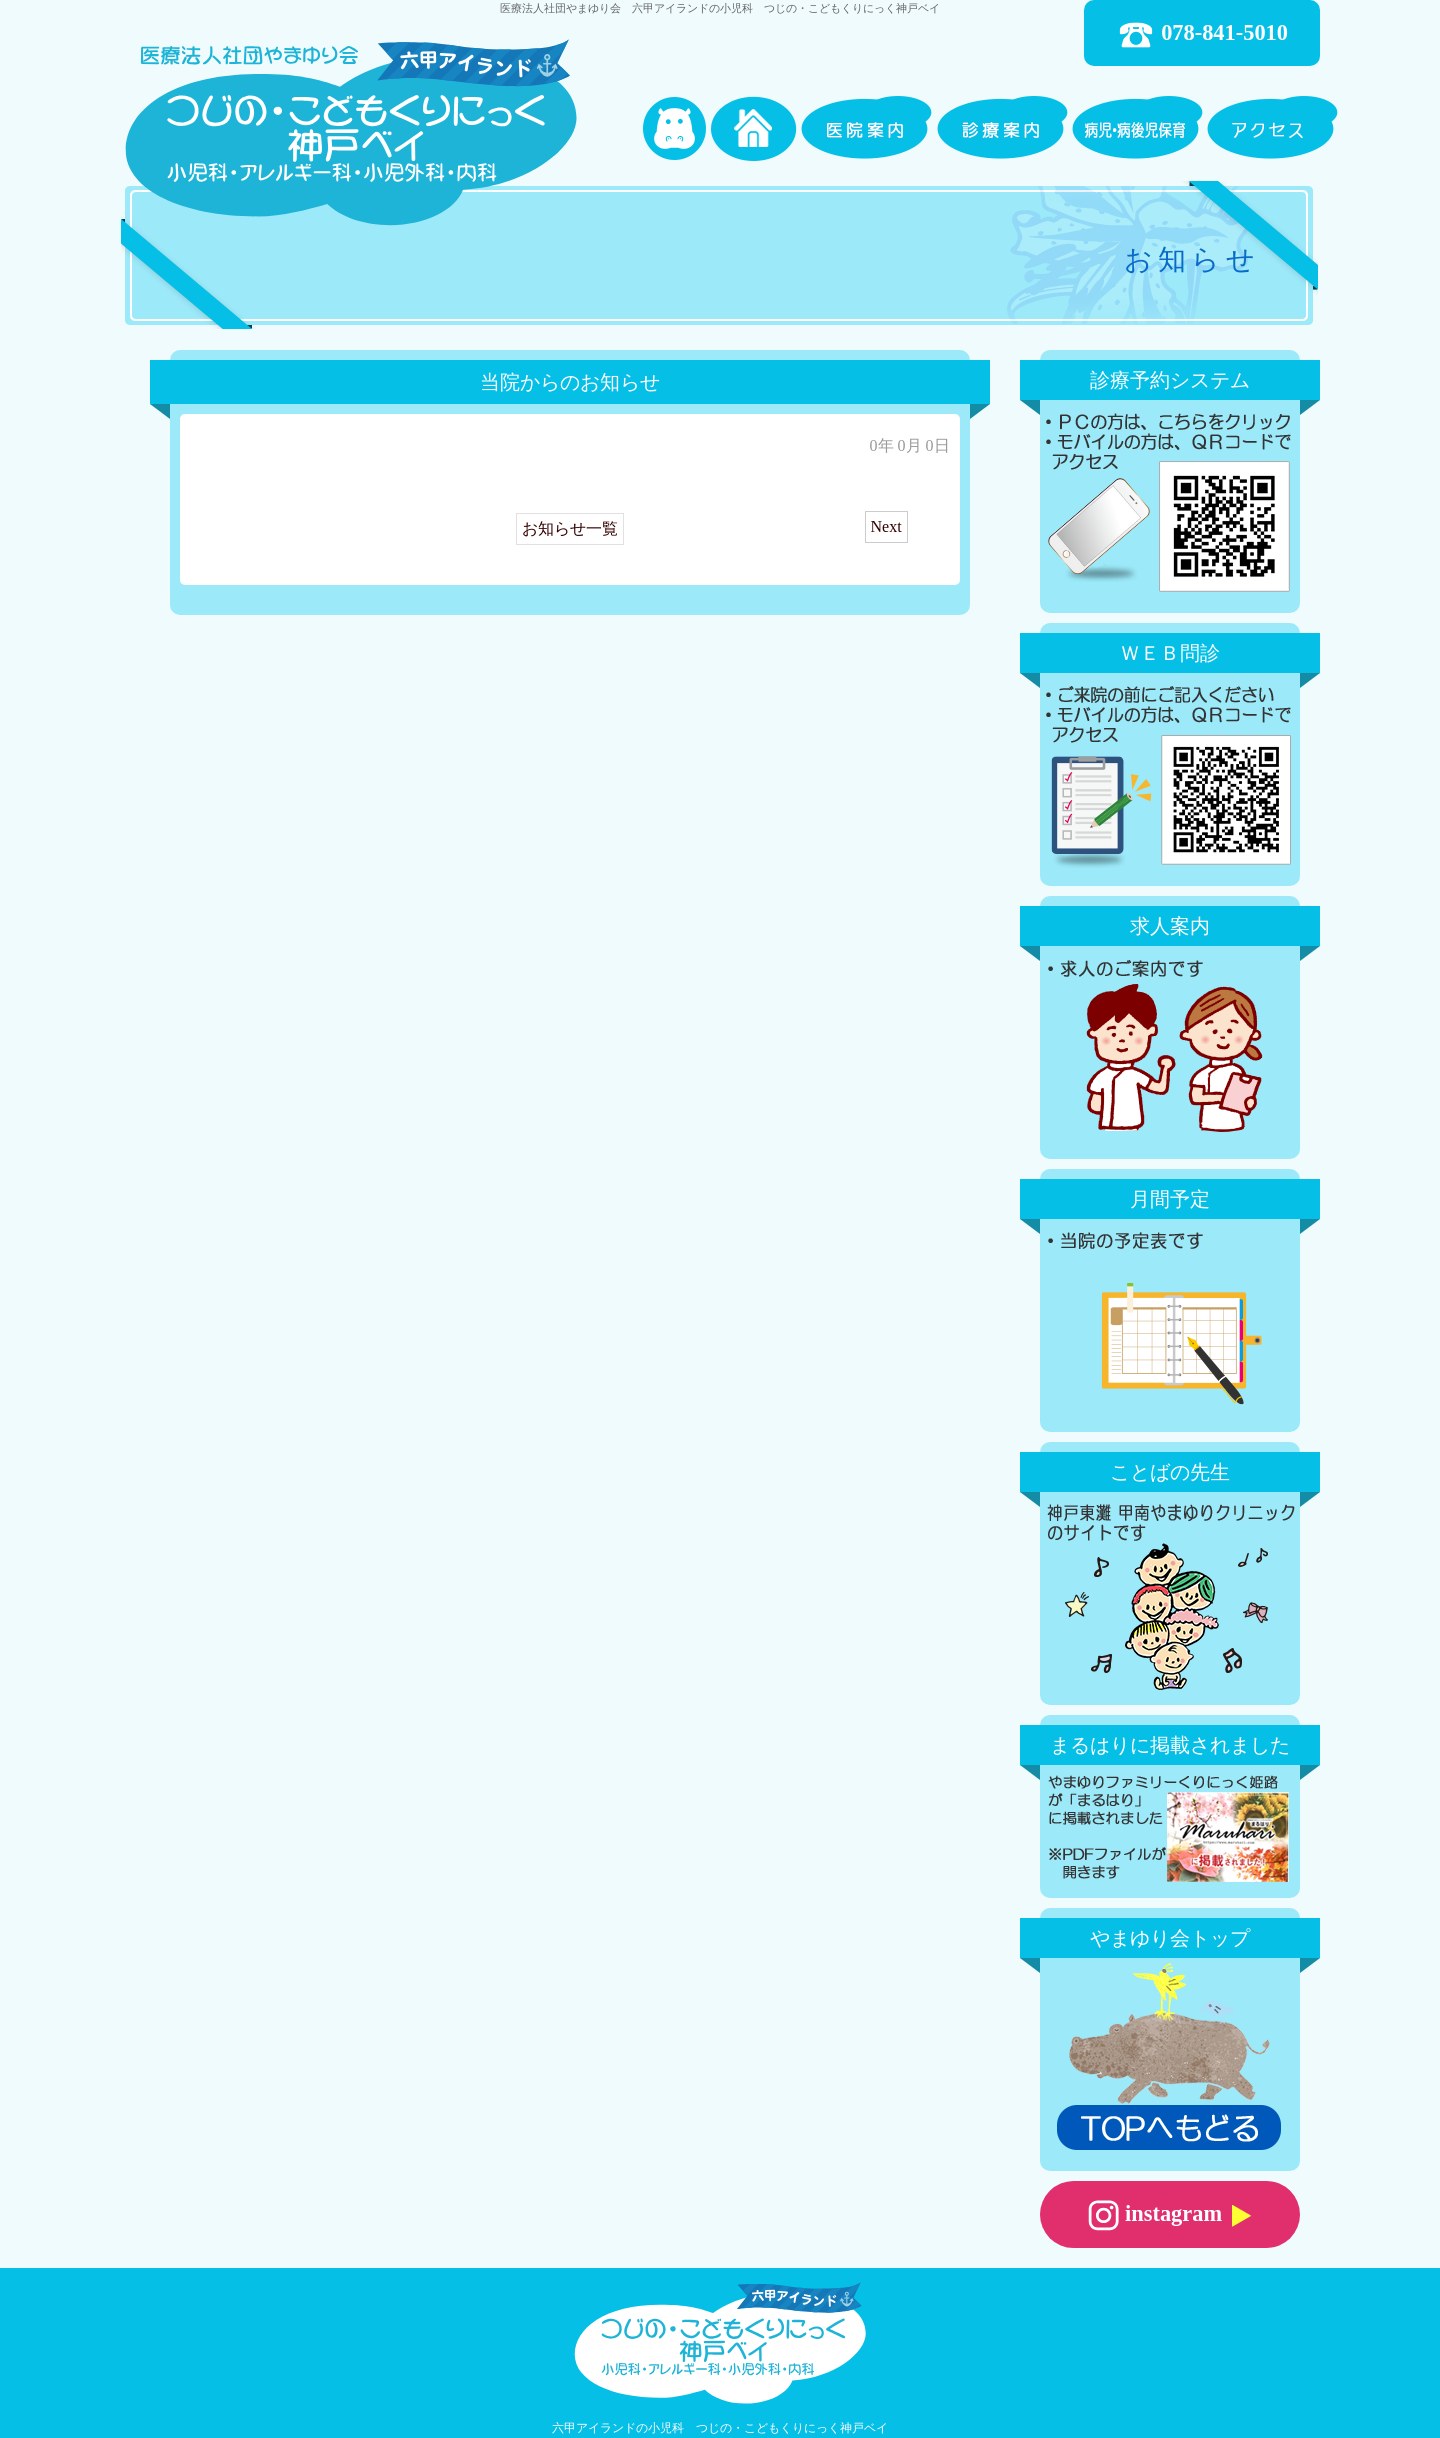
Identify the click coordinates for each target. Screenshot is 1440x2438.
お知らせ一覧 (570, 528)
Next (886, 526)
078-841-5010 (1202, 35)
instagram (1169, 2215)
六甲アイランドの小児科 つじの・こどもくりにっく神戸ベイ (720, 2428)
